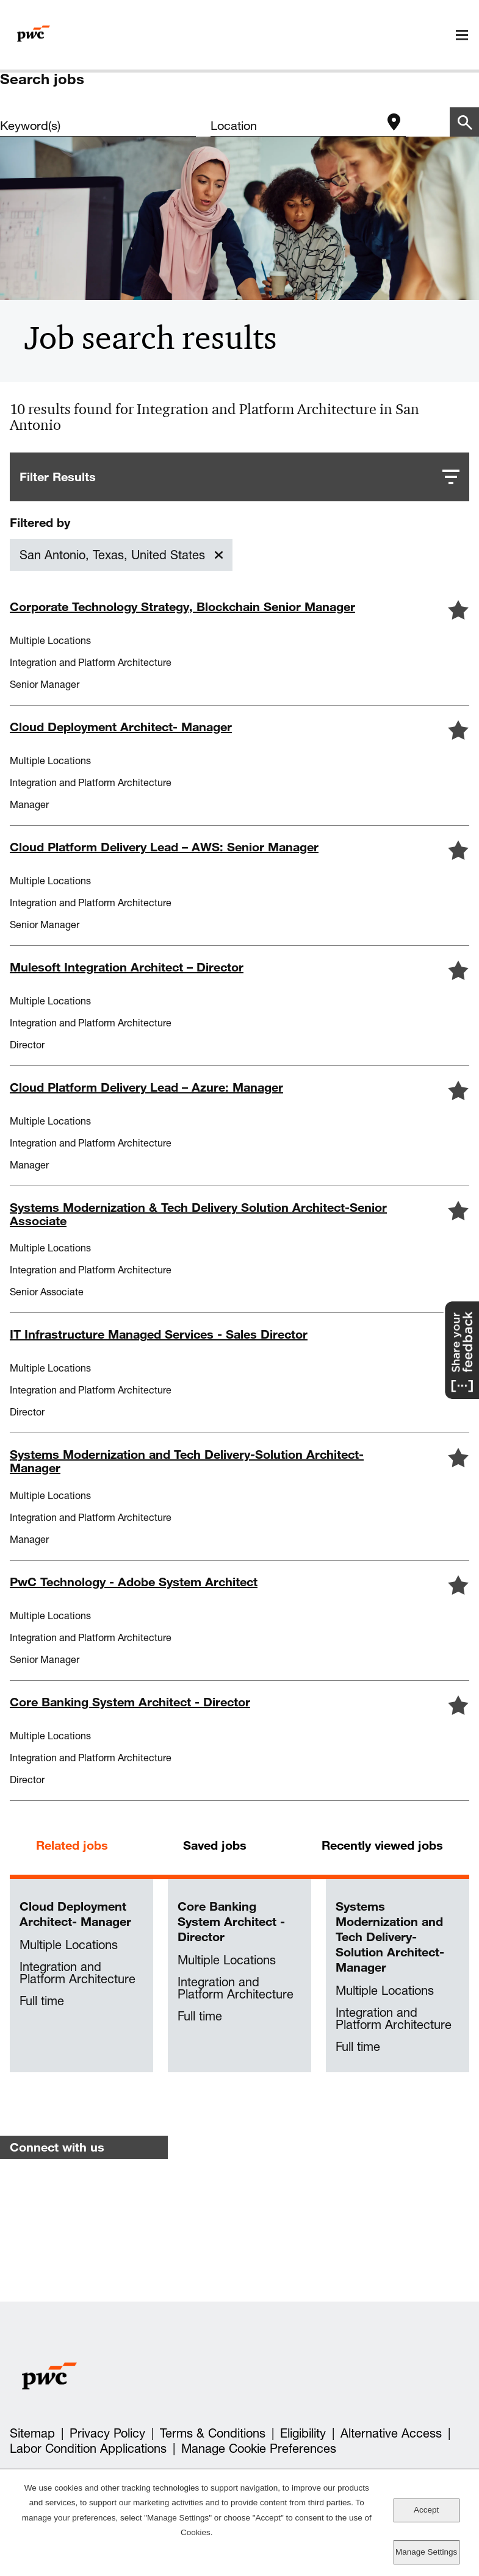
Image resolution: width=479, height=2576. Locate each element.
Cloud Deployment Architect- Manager (75, 1913)
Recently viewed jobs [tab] (382, 1845)
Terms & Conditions (212, 2433)
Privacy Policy (107, 2433)
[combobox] (296, 126)
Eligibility (303, 2433)
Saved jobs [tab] (215, 1845)
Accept (426, 2509)
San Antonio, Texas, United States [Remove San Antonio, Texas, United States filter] (112, 555)
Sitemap (32, 2433)
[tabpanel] (239, 1976)
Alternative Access (391, 2433)
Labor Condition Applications (88, 2448)
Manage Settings (426, 2551)
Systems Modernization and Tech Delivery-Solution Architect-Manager (390, 1936)
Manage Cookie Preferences (258, 2448)
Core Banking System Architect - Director (231, 1921)
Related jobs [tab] (72, 1845)
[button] (458, 610)
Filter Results (58, 476)
